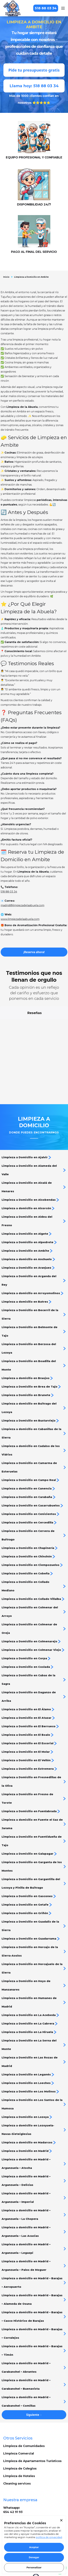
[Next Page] (34, 2414)
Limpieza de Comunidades (24, 2446)
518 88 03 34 (45, 8)
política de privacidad (49, 2537)
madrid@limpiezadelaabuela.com (22, 905)
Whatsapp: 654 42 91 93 (13, 2510)
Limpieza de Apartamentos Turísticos (32, 2461)
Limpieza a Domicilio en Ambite (31, 277)
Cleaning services (17, 2483)
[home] (12, 8)
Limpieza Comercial (18, 2453)
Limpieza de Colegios (20, 2468)
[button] (63, 8)
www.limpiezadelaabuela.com (20, 919)
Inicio (6, 277)
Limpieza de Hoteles (19, 2476)
